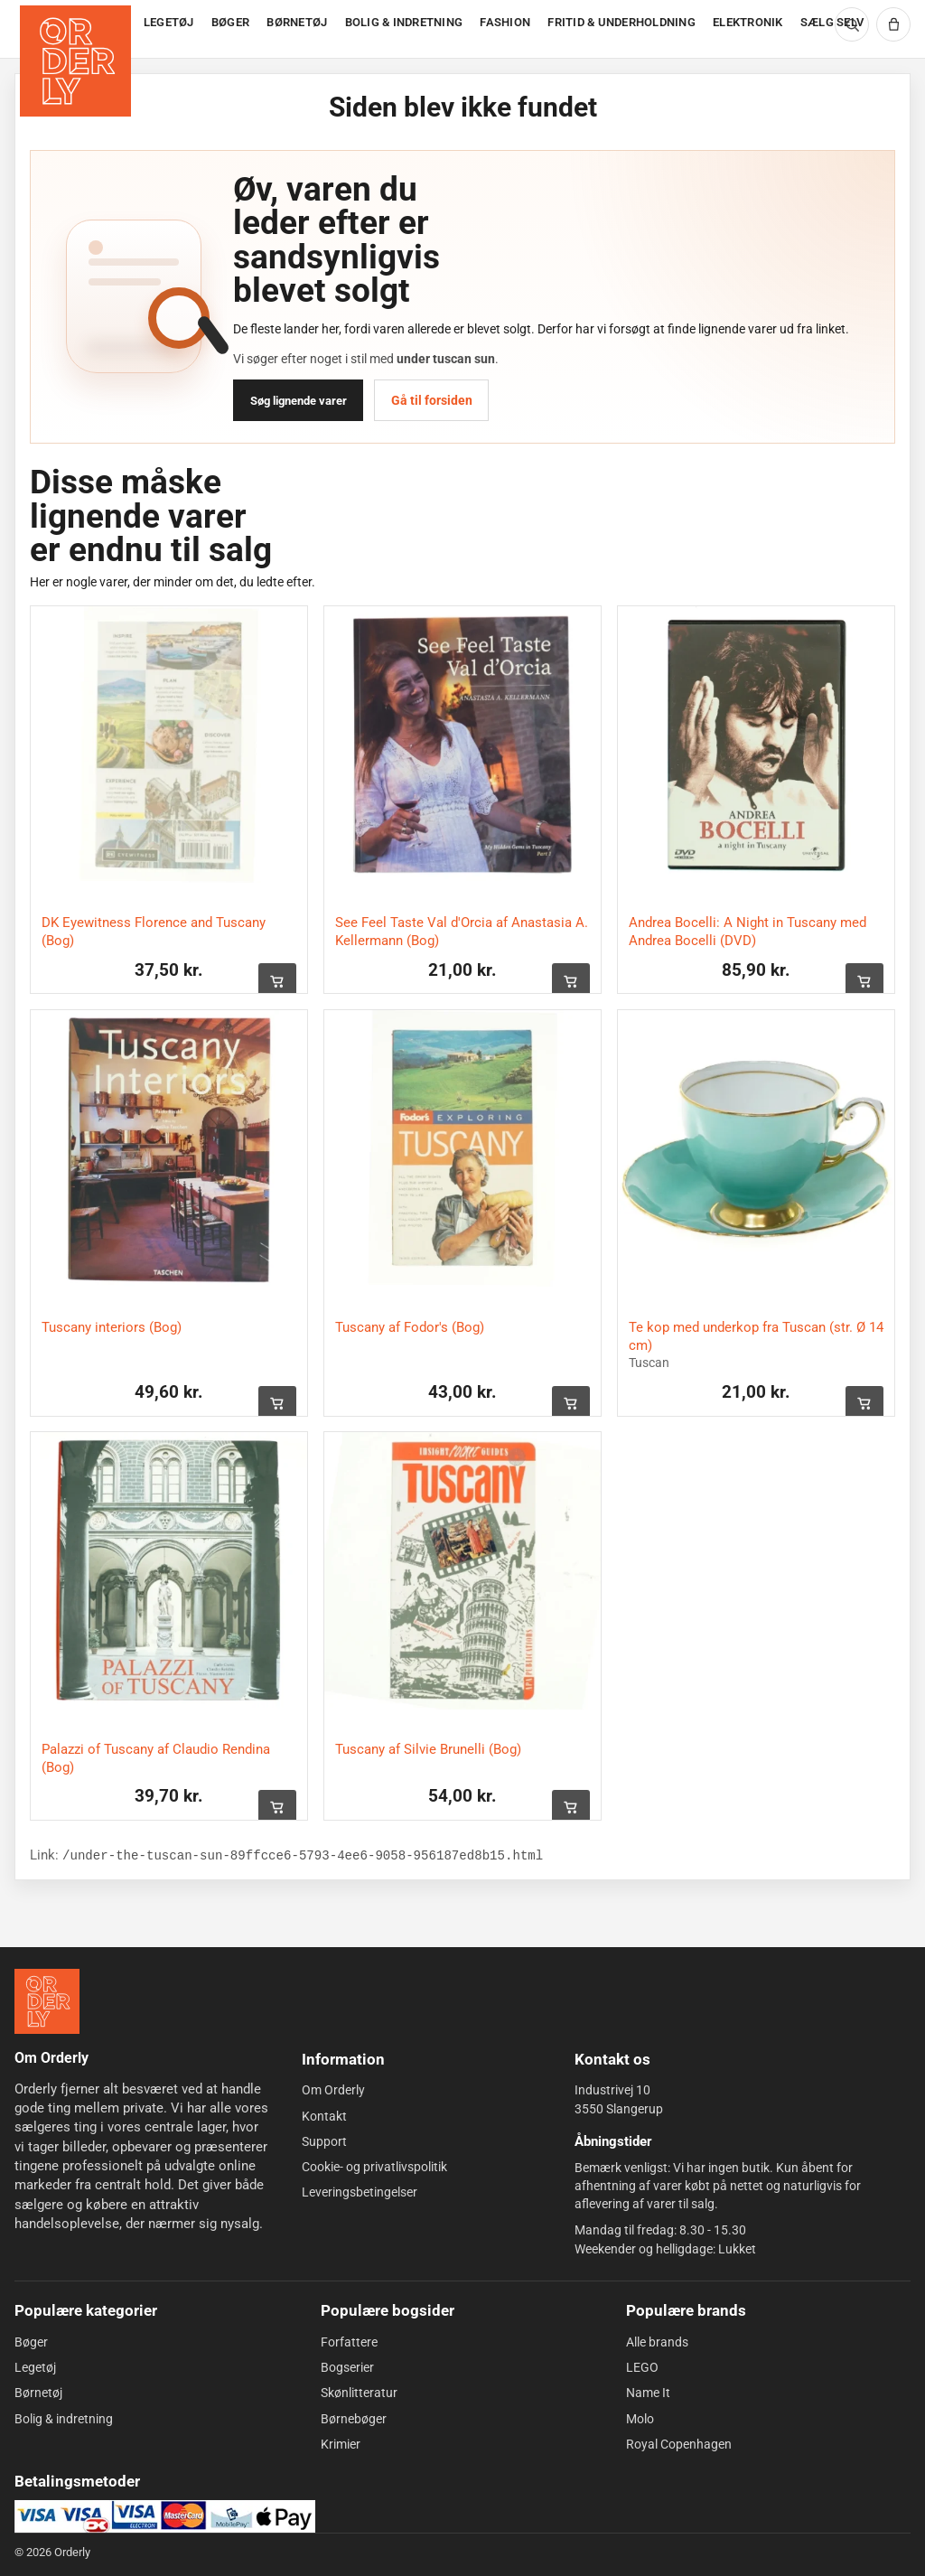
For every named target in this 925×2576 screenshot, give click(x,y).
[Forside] (77, 29)
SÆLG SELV (832, 22)
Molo (640, 2418)
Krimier (340, 2444)
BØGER (230, 22)
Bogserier (347, 2367)
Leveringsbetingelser (359, 2192)
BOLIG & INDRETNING (404, 22)
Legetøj (35, 2367)
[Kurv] (893, 24)
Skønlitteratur (359, 2392)
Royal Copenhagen (679, 2444)
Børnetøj (38, 2392)
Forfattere (349, 2342)
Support (324, 2141)
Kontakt (324, 2115)
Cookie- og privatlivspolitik (374, 2166)
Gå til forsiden (431, 400)
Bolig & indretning (63, 2418)
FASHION (505, 22)
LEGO (642, 2367)
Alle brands (657, 2342)
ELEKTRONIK (748, 22)
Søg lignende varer (298, 400)
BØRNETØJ (296, 22)
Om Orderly (333, 2090)
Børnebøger (354, 2418)
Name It (648, 2392)
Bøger (31, 2342)
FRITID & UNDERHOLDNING (621, 22)
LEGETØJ (169, 22)
